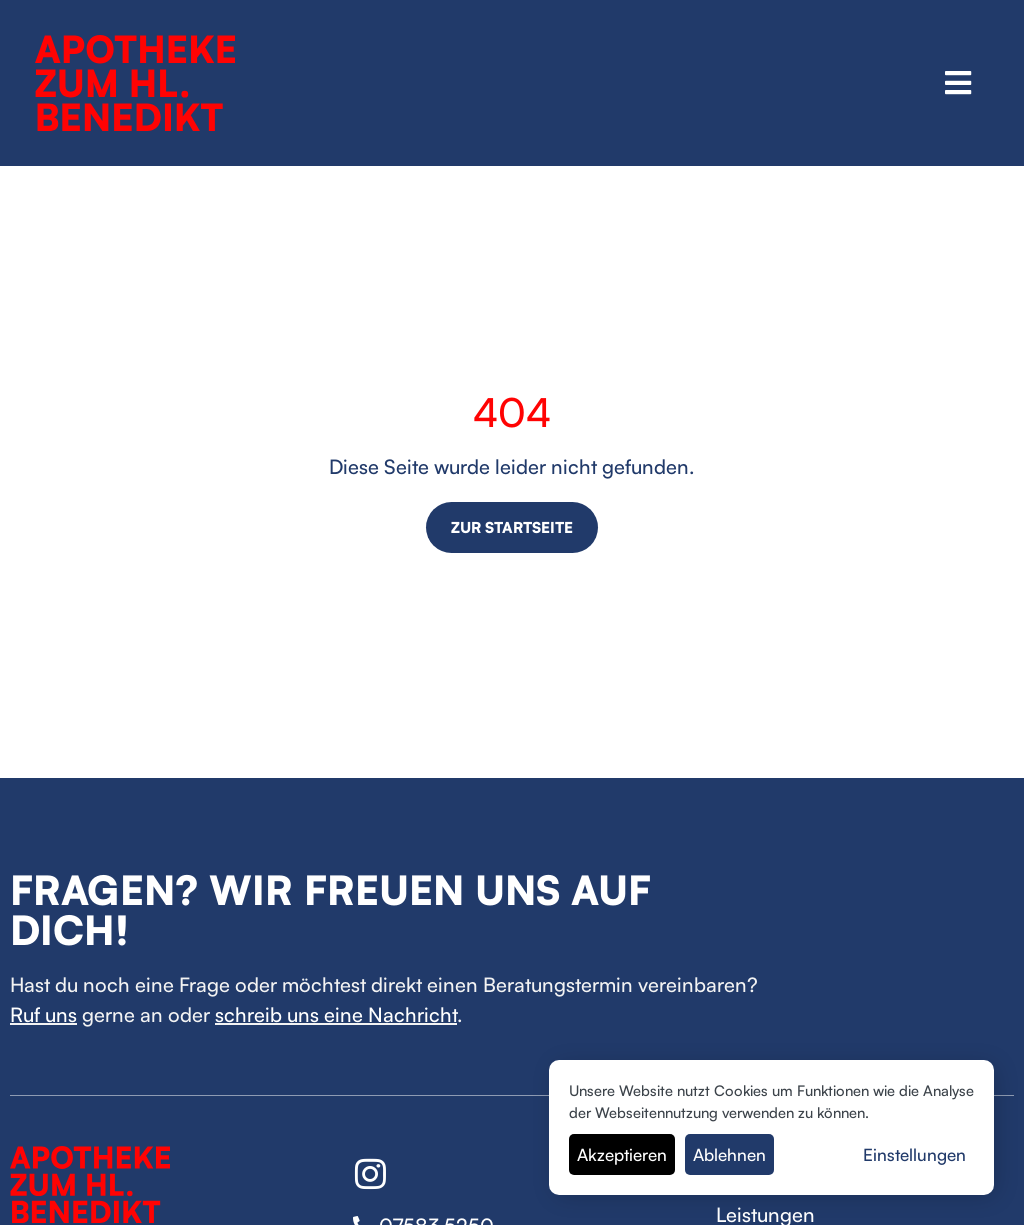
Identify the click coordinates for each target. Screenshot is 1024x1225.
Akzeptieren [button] (622, 1154)
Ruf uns (43, 1014)
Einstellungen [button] (914, 1154)
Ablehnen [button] (729, 1154)
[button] (958, 82)
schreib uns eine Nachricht (336, 1014)
